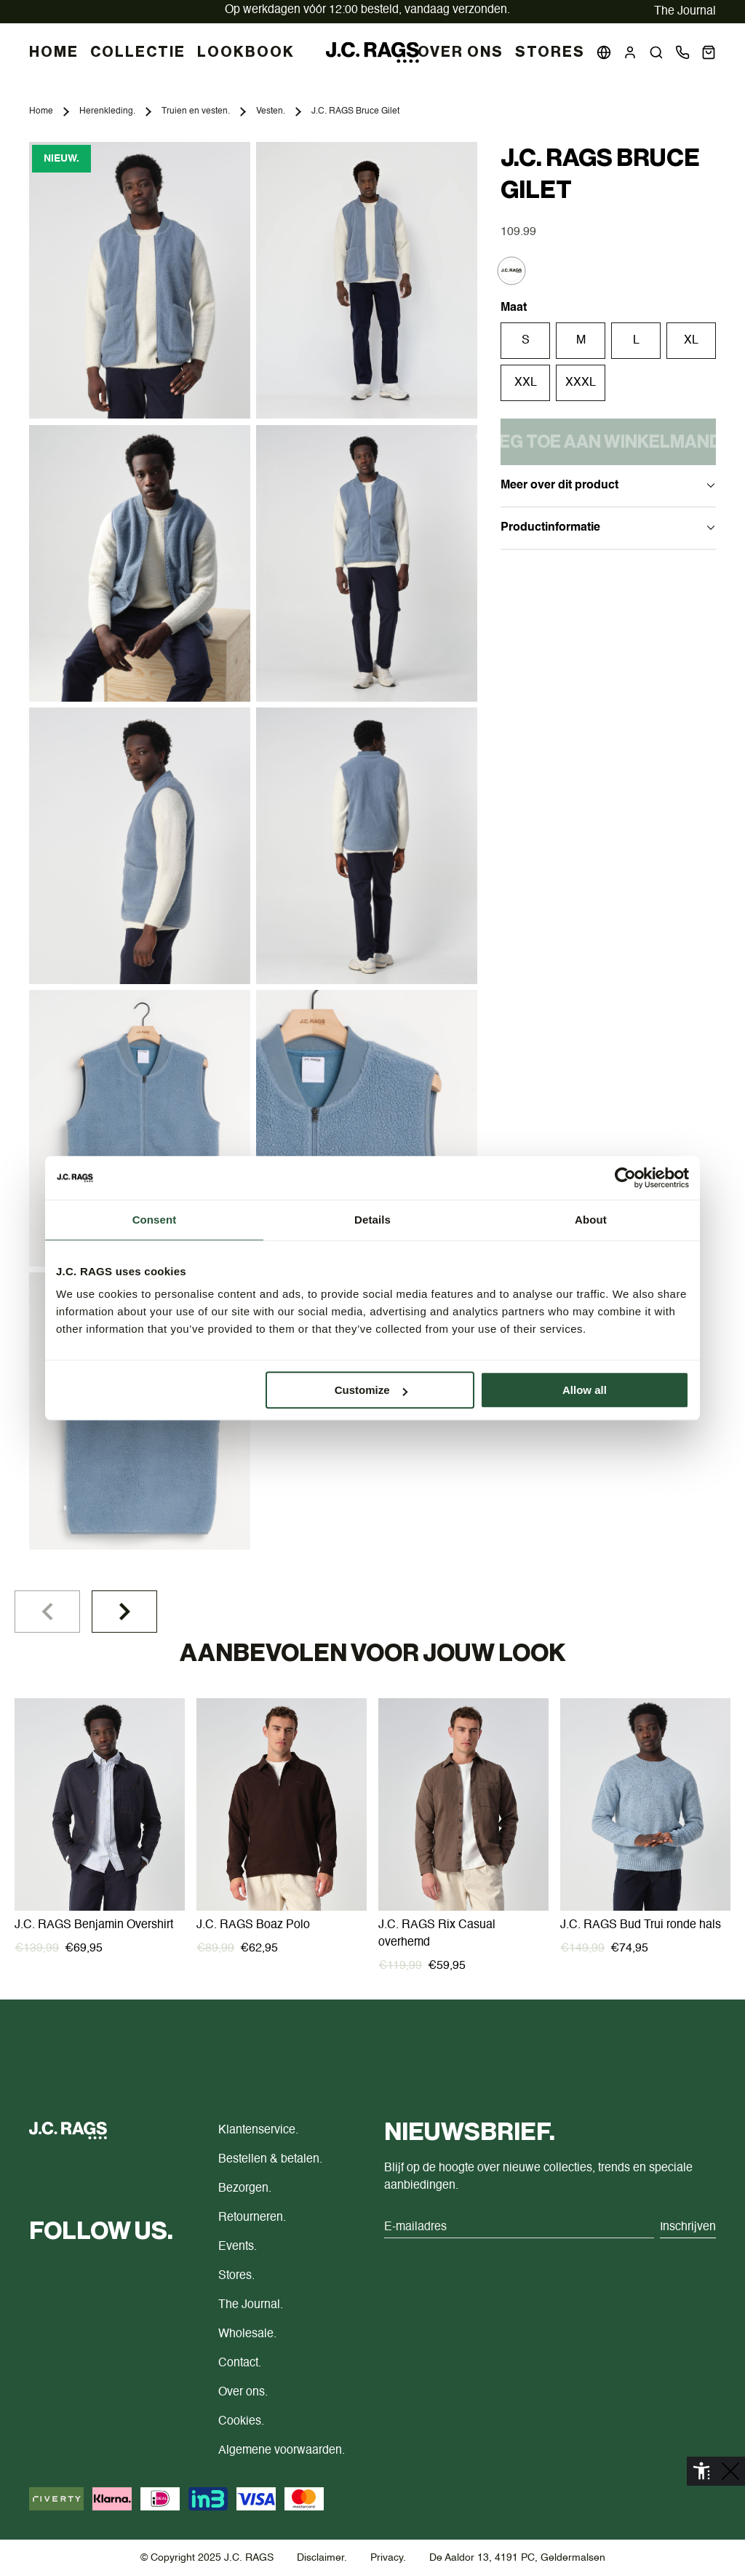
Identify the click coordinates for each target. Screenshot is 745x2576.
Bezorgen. (244, 2189)
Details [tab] (372, 1219)
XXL (525, 383)
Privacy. (388, 2558)
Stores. (236, 2276)
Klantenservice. (258, 2130)
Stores (550, 52)
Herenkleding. (107, 111)
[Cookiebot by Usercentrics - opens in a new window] (625, 1178)
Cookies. (241, 2422)
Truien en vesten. (196, 111)
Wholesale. (247, 2334)
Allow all (584, 1390)
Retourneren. (252, 2218)
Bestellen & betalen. (270, 2159)
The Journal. (250, 2305)
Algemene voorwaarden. (281, 2451)
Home (41, 111)
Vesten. (270, 111)
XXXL (580, 383)
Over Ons (460, 52)
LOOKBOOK (246, 52)
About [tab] (591, 1219)
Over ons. (243, 2392)
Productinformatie (608, 528)
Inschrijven (688, 2227)
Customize (371, 1390)
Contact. (239, 2363)
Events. (237, 2247)
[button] (656, 52)
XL (691, 340)
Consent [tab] (154, 1219)
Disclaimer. (322, 2558)
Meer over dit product (608, 485)
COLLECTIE (138, 52)
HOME (54, 52)
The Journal (685, 11)
